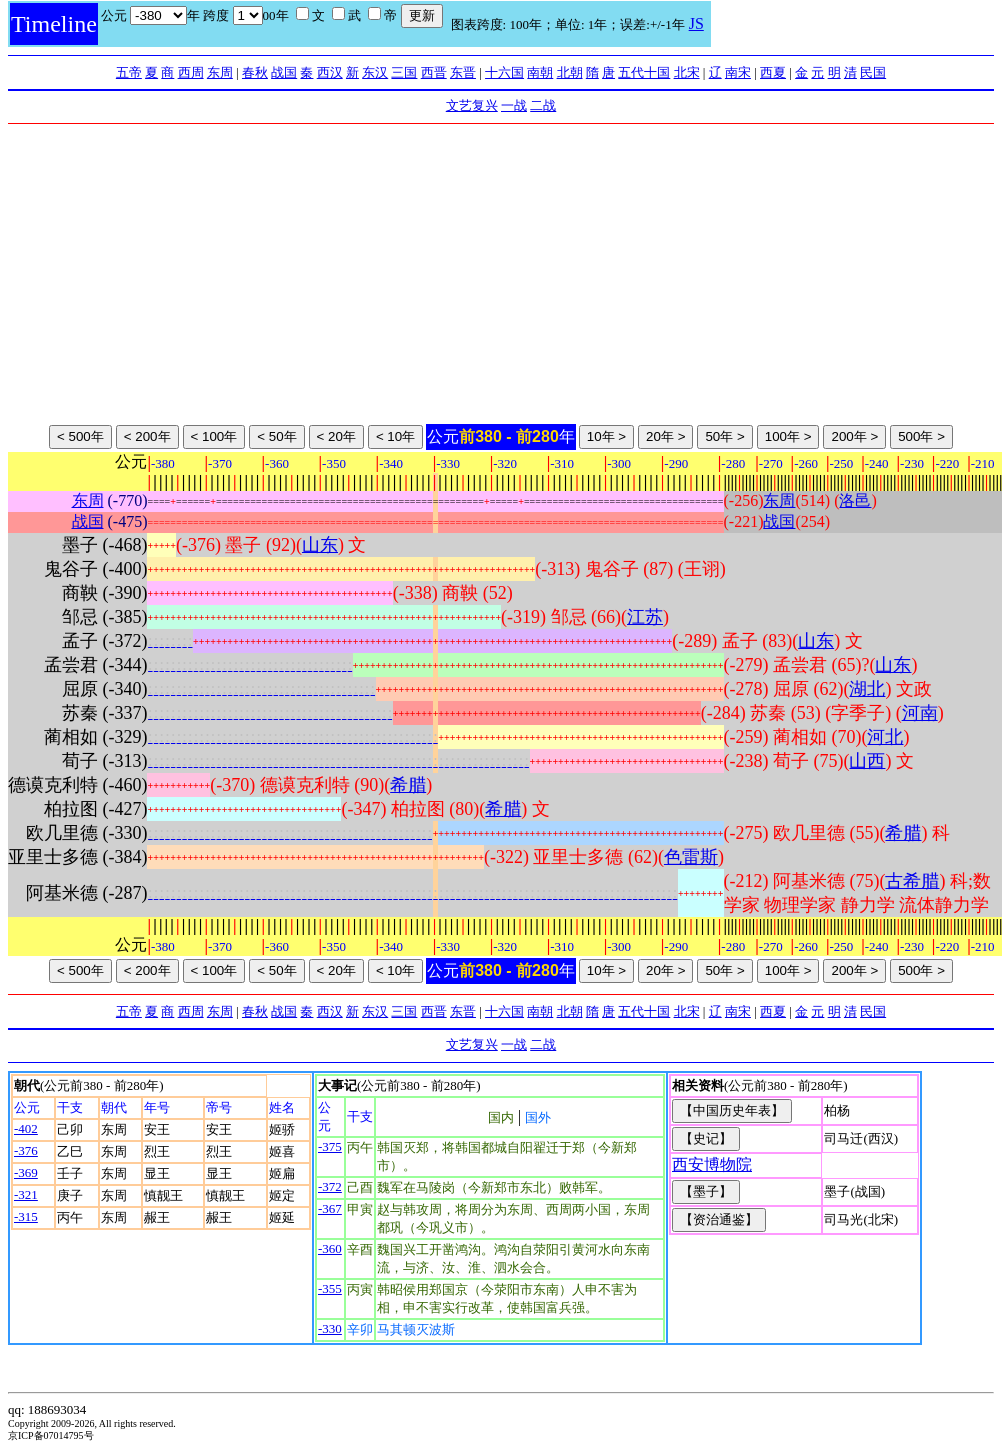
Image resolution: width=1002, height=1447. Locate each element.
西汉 (330, 72)
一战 (514, 105)
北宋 (687, 72)
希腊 (408, 785)
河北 (885, 737)
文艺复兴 (472, 105)
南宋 (738, 72)
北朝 (570, 72)
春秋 (255, 72)
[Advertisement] (501, 274)
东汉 (375, 72)
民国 (873, 72)
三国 (404, 72)
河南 (920, 713)
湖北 (867, 689)
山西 (867, 761)
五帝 (129, 72)
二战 (543, 105)
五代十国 (644, 72)
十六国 (504, 72)
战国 (284, 72)
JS (696, 23)
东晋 (463, 72)
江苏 (645, 617)
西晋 (434, 72)
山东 (320, 545)
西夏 (773, 72)
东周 (220, 72)
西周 (191, 72)
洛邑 (855, 500)
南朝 (540, 72)
